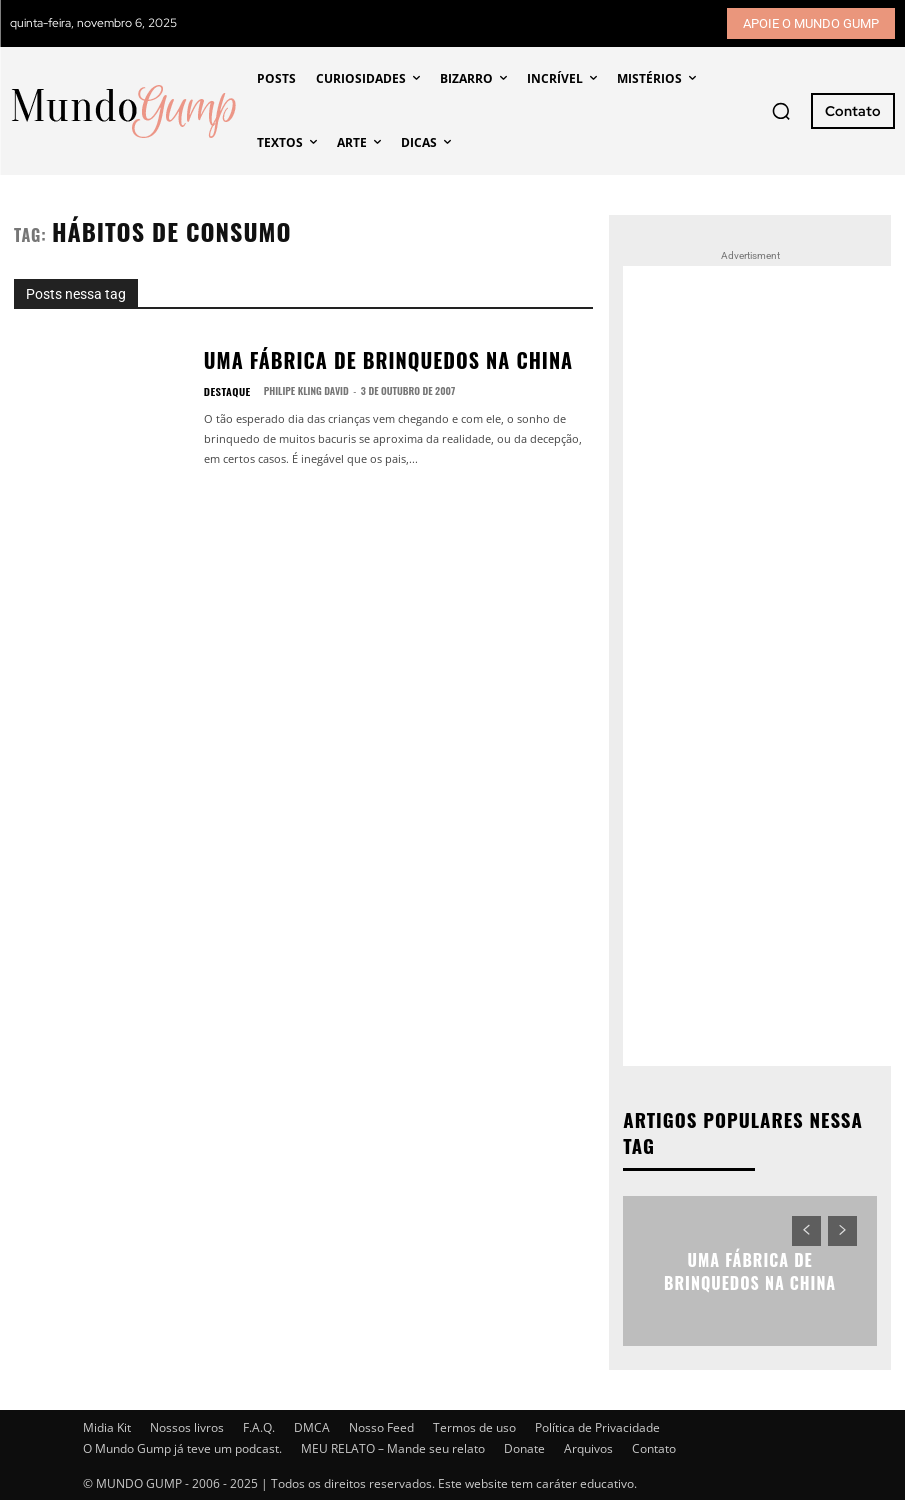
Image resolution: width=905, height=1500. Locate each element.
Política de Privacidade (597, 1425)
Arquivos (588, 1446)
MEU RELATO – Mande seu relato (393, 1446)
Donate (524, 1446)
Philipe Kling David (299, 386)
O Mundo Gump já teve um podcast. (182, 1446)
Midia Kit (107, 1425)
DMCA (312, 1425)
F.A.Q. (259, 1425)
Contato (654, 1446)
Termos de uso (474, 1425)
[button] (781, 111)
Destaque (224, 387)
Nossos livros (187, 1425)
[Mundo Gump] (125, 111)
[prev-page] (806, 1229)
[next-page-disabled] (842, 1229)
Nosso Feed (381, 1425)
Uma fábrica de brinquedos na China (338, 360)
